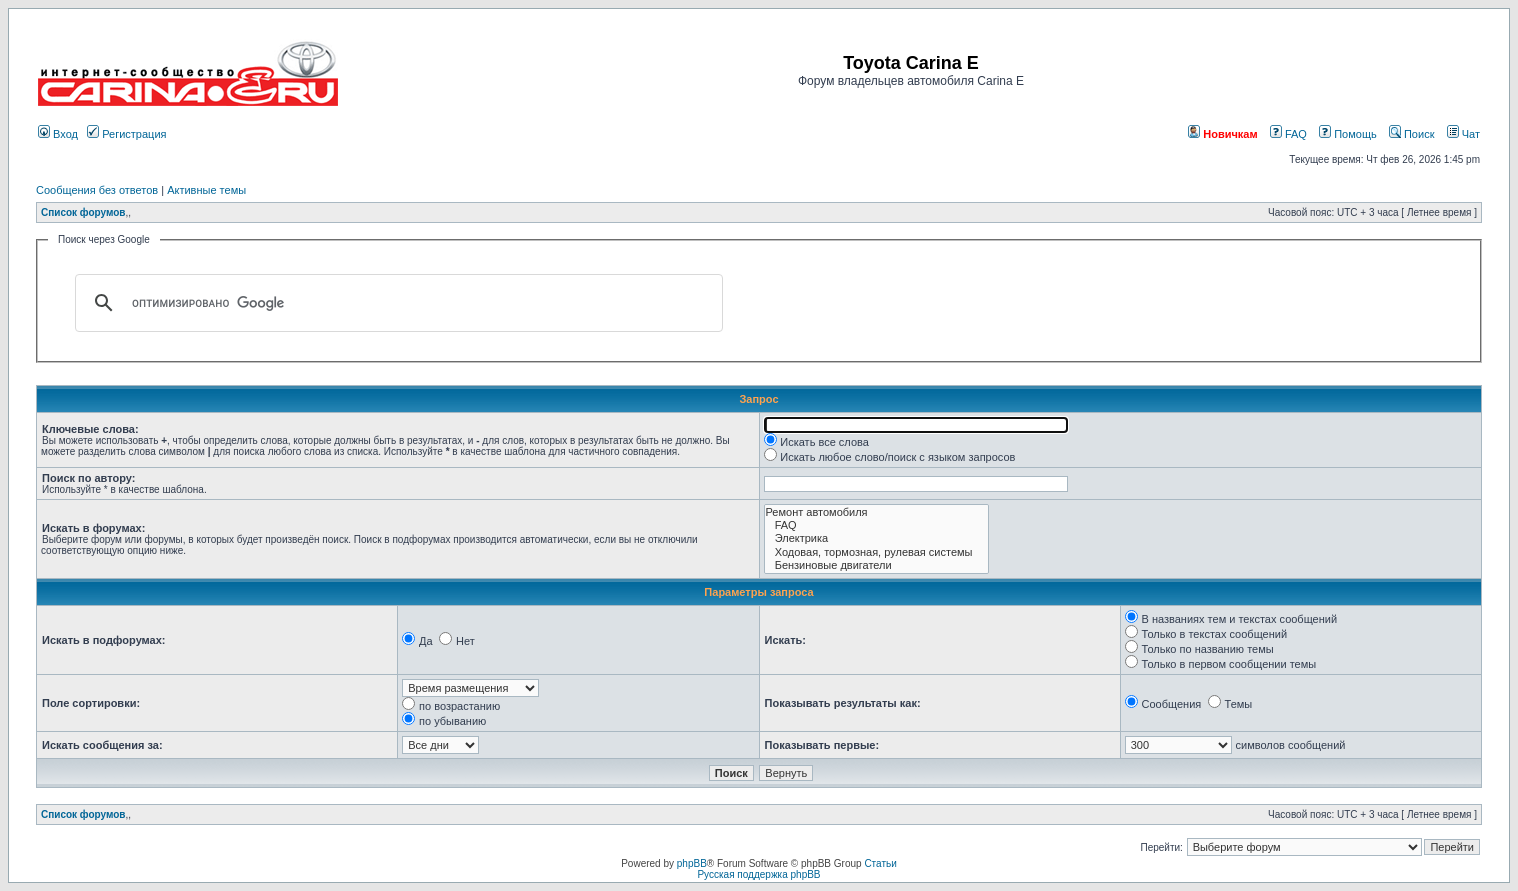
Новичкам (1222, 134)
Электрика (877, 538)
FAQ (1288, 134)
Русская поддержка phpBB (758, 874)
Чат (1463, 134)
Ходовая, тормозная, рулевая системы (877, 552)
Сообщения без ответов (97, 190)
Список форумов (83, 212)
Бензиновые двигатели (877, 565)
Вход (58, 134)
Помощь (1348, 134)
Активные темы (206, 190)
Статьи (880, 863)
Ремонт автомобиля (877, 512)
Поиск (1412, 134)
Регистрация (126, 134)
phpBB (692, 863)
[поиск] (396, 303)
